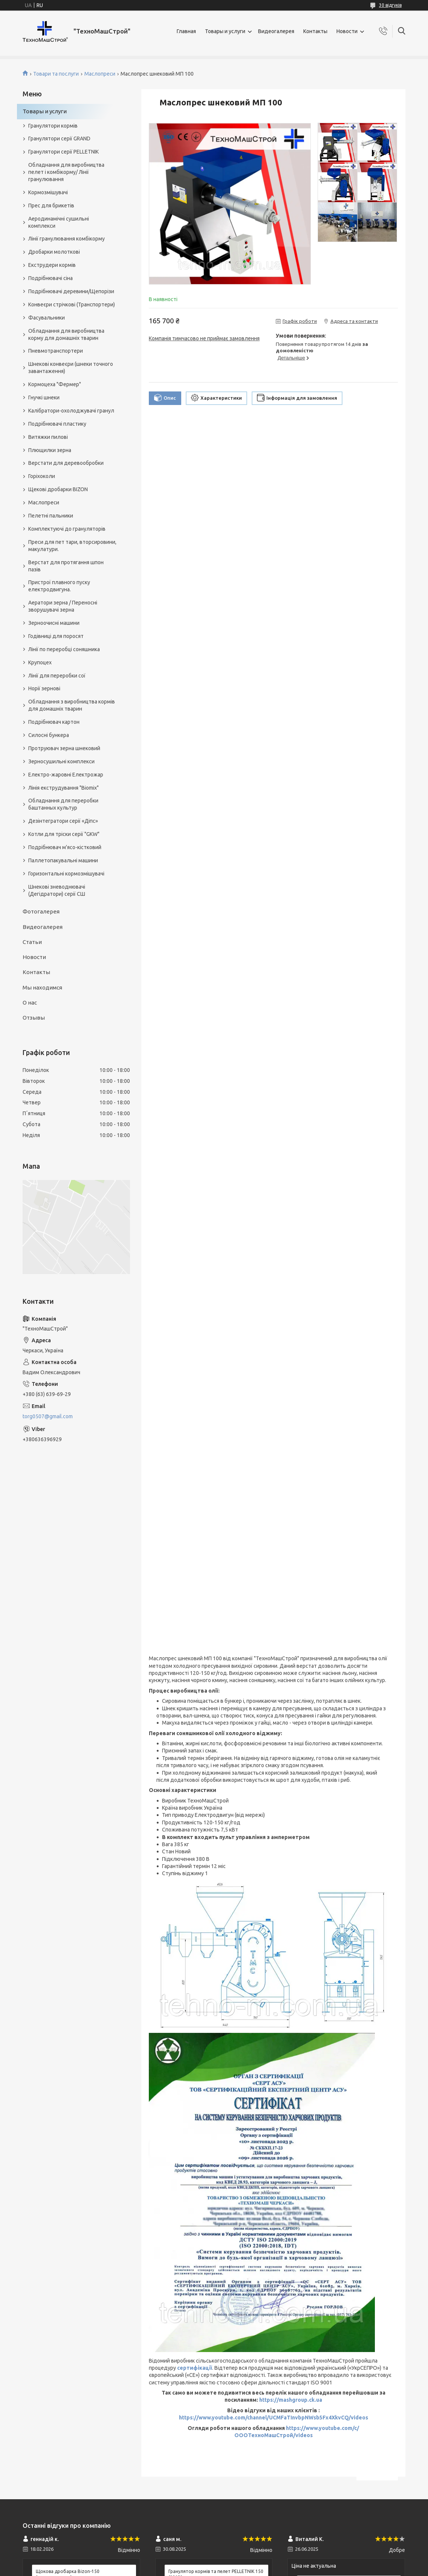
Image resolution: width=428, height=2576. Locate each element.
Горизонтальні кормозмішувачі (66, 874)
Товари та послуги (56, 74)
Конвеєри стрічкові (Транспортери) (71, 304)
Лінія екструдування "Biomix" (63, 788)
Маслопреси (99, 74)
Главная (186, 31)
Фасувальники (46, 318)
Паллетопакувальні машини (63, 860)
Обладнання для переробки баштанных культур (63, 804)
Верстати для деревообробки (66, 463)
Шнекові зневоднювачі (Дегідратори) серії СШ (56, 890)
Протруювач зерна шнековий (64, 748)
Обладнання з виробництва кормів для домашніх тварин (71, 705)
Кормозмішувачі (48, 192)
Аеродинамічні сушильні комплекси (58, 222)
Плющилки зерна (49, 450)
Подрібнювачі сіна (50, 278)
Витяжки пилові (48, 437)
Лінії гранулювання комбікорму (66, 239)
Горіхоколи (41, 476)
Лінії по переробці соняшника (64, 649)
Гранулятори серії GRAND (59, 138)
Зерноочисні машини (53, 623)
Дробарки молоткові (54, 252)
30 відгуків (390, 5)
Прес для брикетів (51, 205)
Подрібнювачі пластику (57, 424)
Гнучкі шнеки (44, 397)
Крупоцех (40, 662)
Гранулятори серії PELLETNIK (63, 152)
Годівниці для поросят (56, 636)
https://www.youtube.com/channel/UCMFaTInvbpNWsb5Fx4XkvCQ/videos (273, 2418)
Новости (347, 31)
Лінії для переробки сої (57, 676)
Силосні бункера (48, 735)
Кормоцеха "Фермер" (54, 384)
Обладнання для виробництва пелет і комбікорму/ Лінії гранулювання (66, 172)
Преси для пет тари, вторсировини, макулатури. (72, 545)
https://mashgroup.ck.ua (290, 2400)
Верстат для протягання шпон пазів (66, 565)
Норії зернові (44, 688)
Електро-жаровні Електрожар (65, 775)
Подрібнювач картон (53, 722)
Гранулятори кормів (53, 126)
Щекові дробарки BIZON (58, 489)
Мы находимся (42, 987)
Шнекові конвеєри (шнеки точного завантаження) (70, 367)
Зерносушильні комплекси (61, 761)
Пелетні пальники (50, 516)
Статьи (32, 942)
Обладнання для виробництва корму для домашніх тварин (66, 334)
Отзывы (34, 1017)
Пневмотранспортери (55, 351)
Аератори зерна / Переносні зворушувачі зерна (62, 606)
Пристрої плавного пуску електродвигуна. (59, 585)
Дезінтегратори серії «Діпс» (63, 821)
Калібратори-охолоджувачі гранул (71, 411)
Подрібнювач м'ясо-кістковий (64, 847)
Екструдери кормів (52, 265)
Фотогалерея (41, 911)
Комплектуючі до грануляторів (66, 529)
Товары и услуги (225, 31)
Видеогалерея (276, 31)
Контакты (315, 31)
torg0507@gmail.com (48, 1416)
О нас (30, 1002)
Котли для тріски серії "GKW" (63, 834)
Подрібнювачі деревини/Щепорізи (71, 291)
